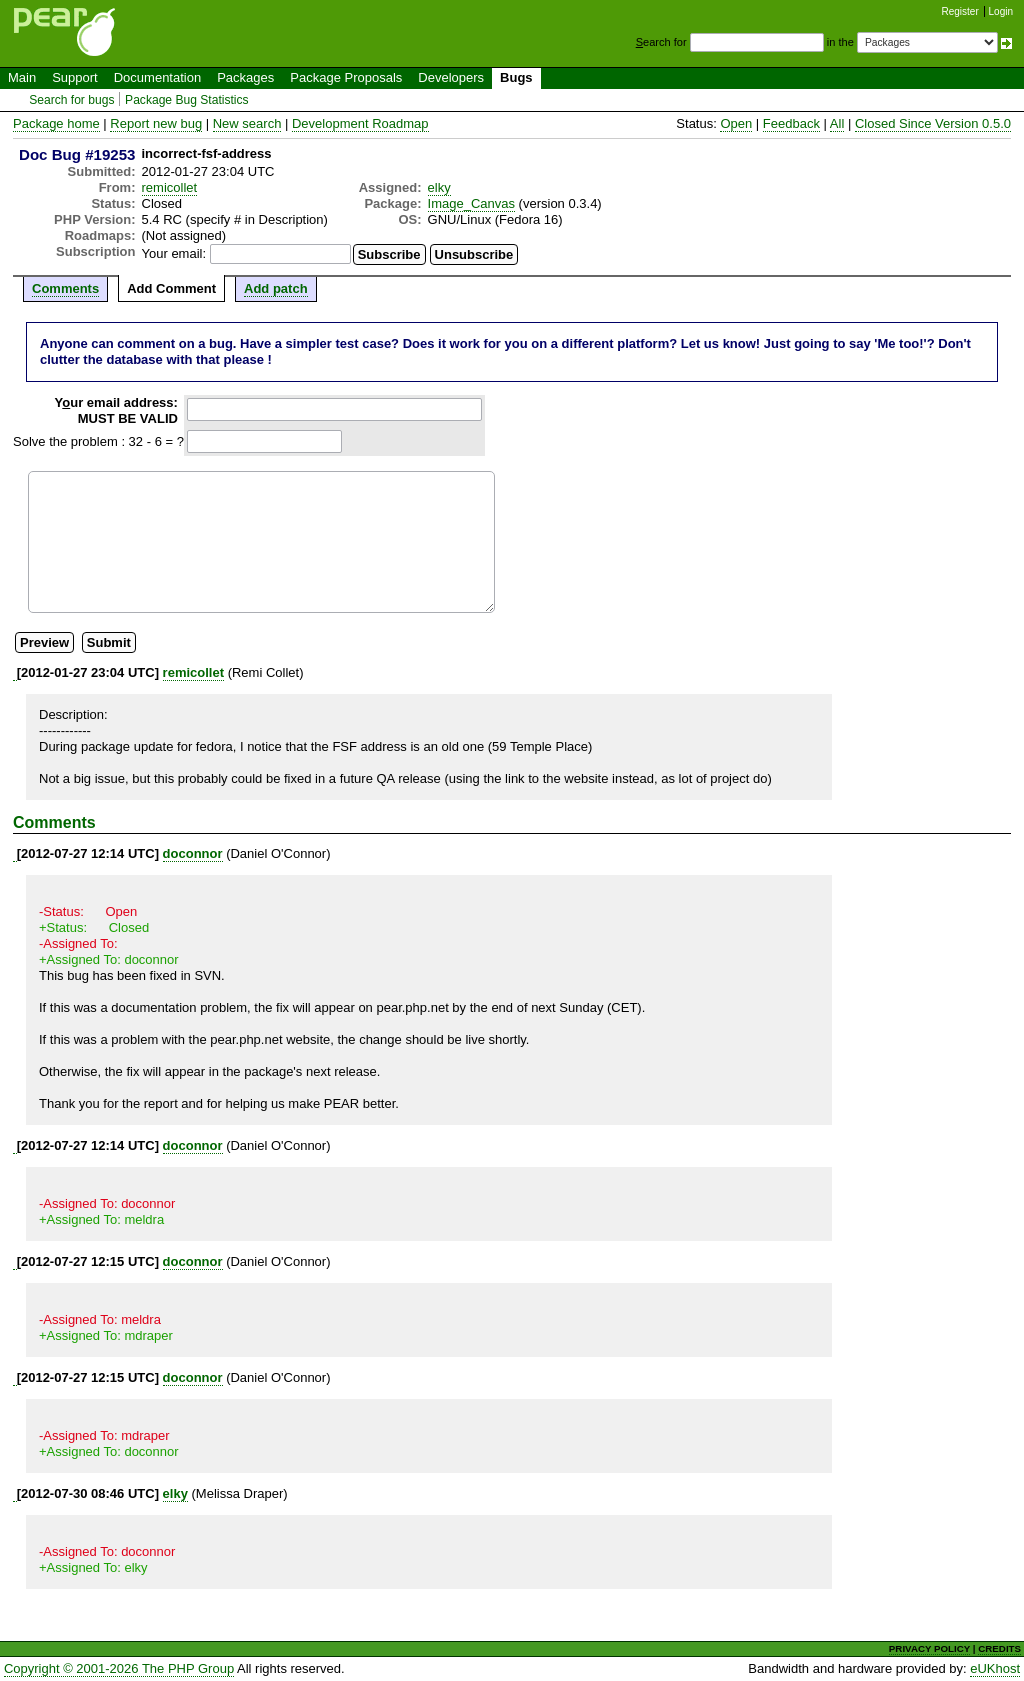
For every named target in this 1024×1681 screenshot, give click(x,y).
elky (439, 187)
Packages (245, 77)
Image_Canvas (471, 203)
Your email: (174, 253)
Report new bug (156, 123)
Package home (56, 123)
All (837, 123)
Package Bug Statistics (187, 100)
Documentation (157, 77)
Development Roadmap (360, 123)
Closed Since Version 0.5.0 (933, 123)
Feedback (791, 123)
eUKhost (995, 1668)
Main (22, 77)
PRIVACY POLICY (929, 1648)
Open (736, 123)
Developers (451, 77)
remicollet (170, 187)
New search (247, 123)
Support (75, 77)
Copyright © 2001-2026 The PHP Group (119, 1668)
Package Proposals (346, 77)
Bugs (516, 77)
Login (1001, 11)
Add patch (276, 288)
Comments (65, 288)
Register (960, 11)
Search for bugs (71, 100)
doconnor (193, 853)
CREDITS (999, 1648)
